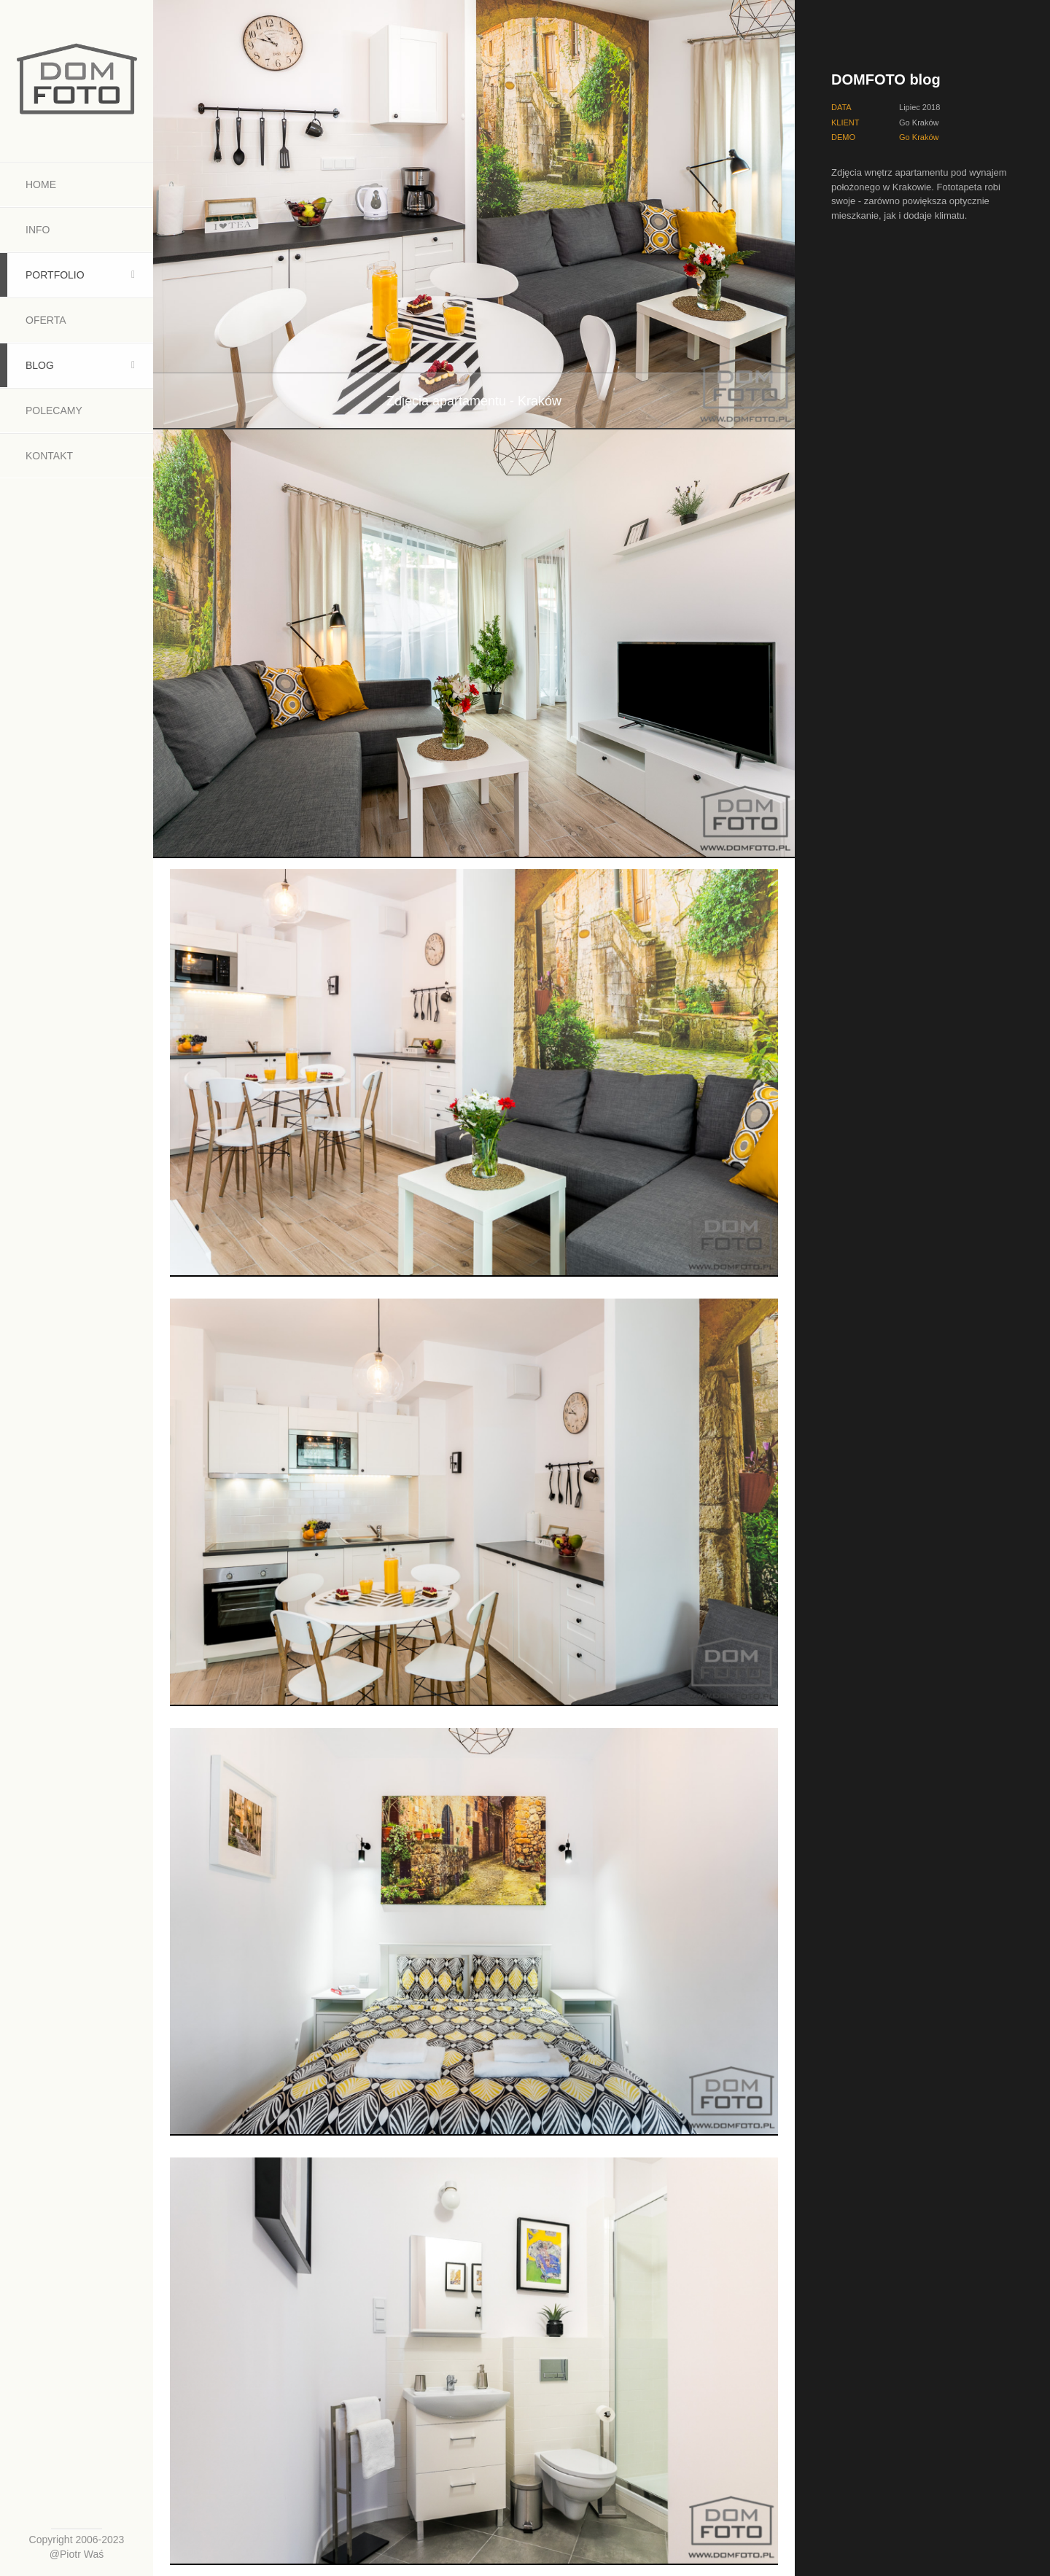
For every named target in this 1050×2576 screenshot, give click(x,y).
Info (38, 230)
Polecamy (54, 410)
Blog (40, 365)
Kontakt (49, 456)
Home (41, 184)
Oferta (46, 320)
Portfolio (55, 275)
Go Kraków (918, 137)
